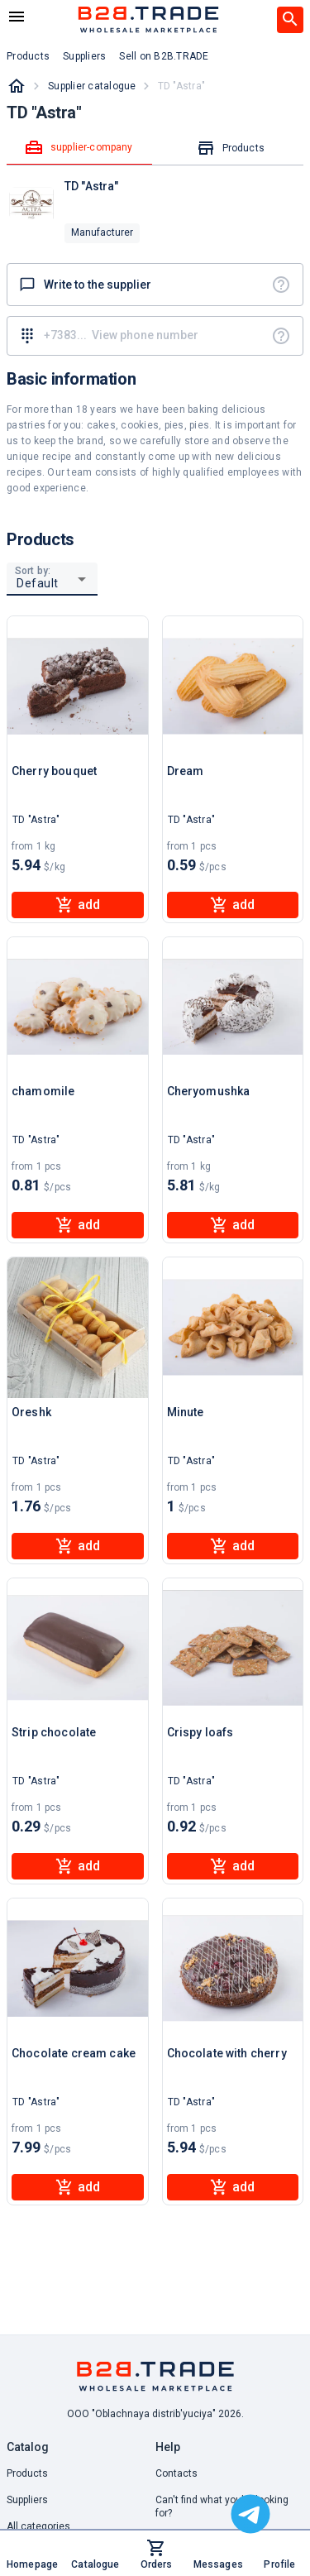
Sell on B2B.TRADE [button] (163, 56)
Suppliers (27, 2500)
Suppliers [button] (84, 56)
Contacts (176, 2473)
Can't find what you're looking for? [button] (222, 2506)
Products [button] (28, 56)
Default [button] (38, 583)
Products (27, 2473)
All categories (38, 2526)
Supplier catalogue (92, 86)
